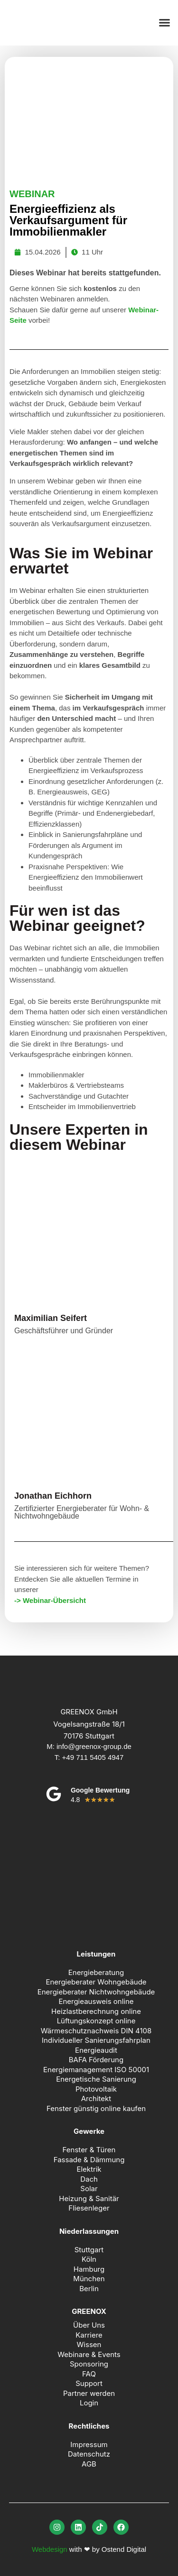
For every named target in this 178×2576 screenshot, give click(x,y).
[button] (165, 23)
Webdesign (49, 2549)
